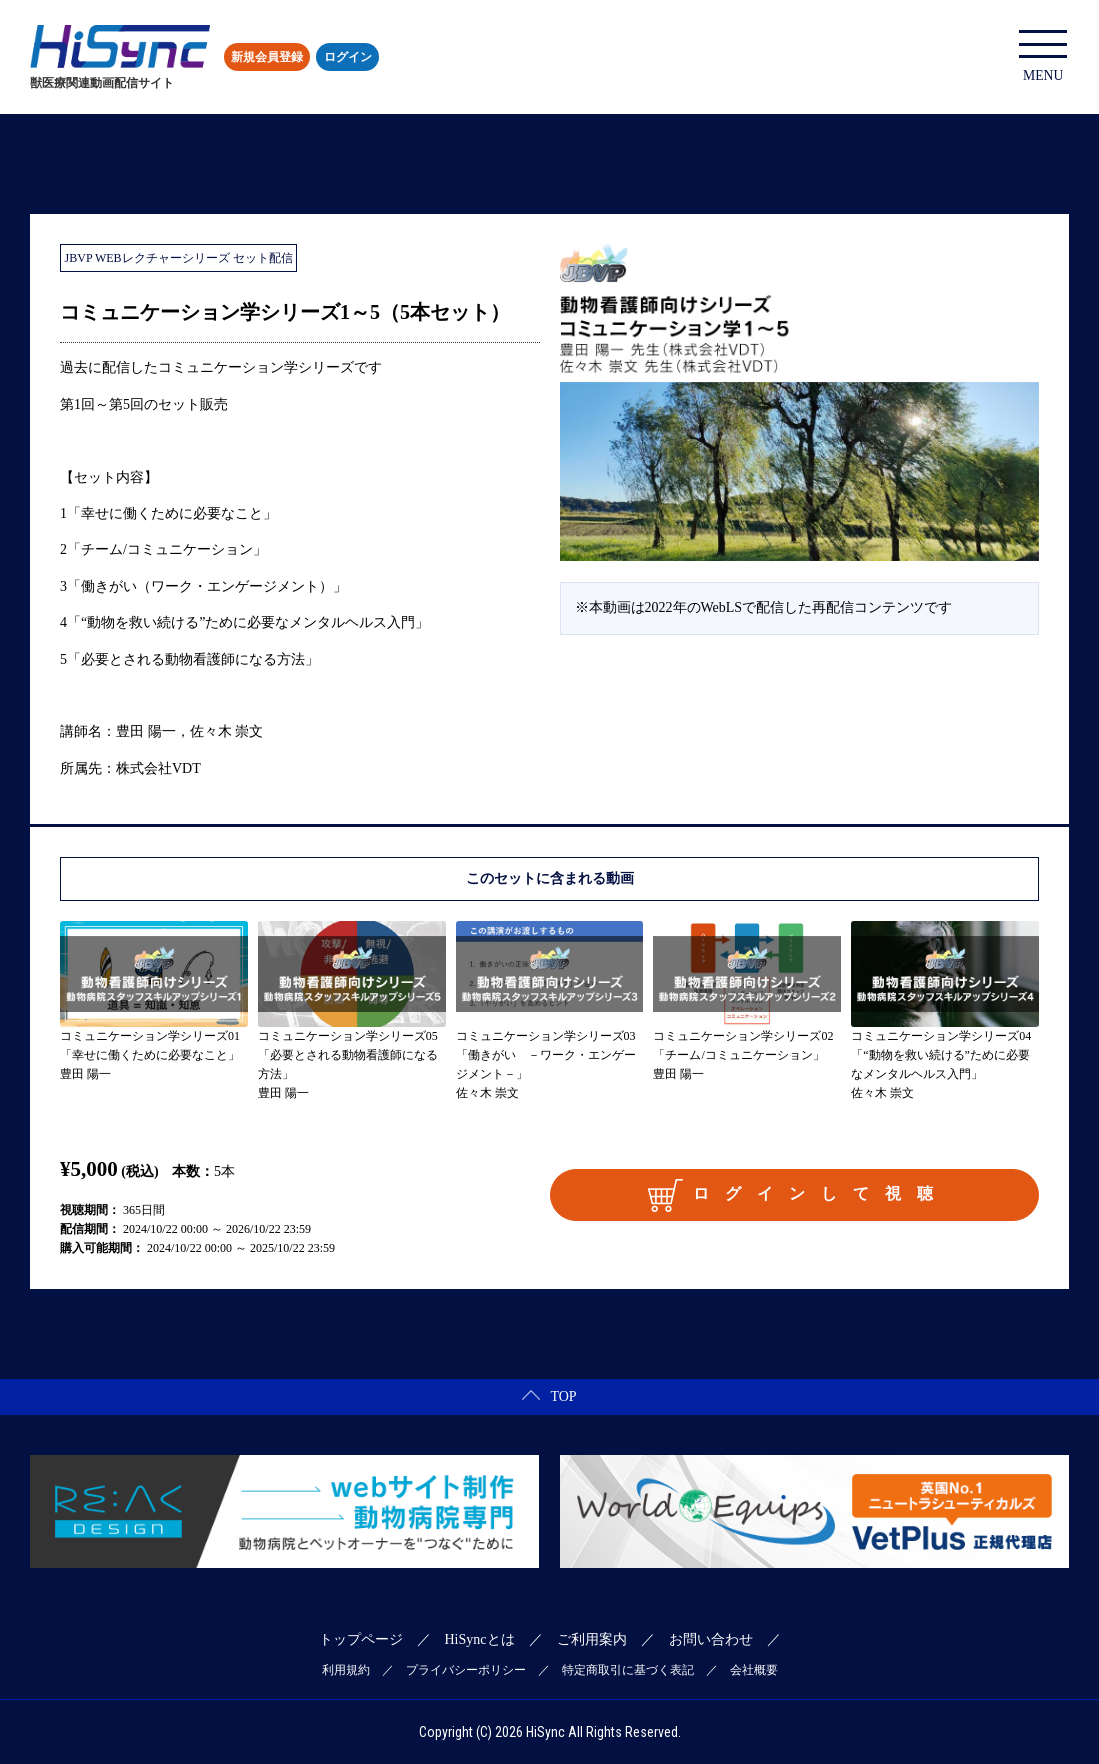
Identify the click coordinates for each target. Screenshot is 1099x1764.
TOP (549, 1396)
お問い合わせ (711, 1639)
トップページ (361, 1639)
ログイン (348, 57)
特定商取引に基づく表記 (628, 1670)
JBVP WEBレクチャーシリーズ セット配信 (179, 258)
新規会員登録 (267, 57)
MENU (1044, 56)
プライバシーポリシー (466, 1670)
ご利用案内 (592, 1639)
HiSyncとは (480, 1639)
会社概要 (754, 1670)
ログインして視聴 (798, 1195)
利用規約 (346, 1670)
